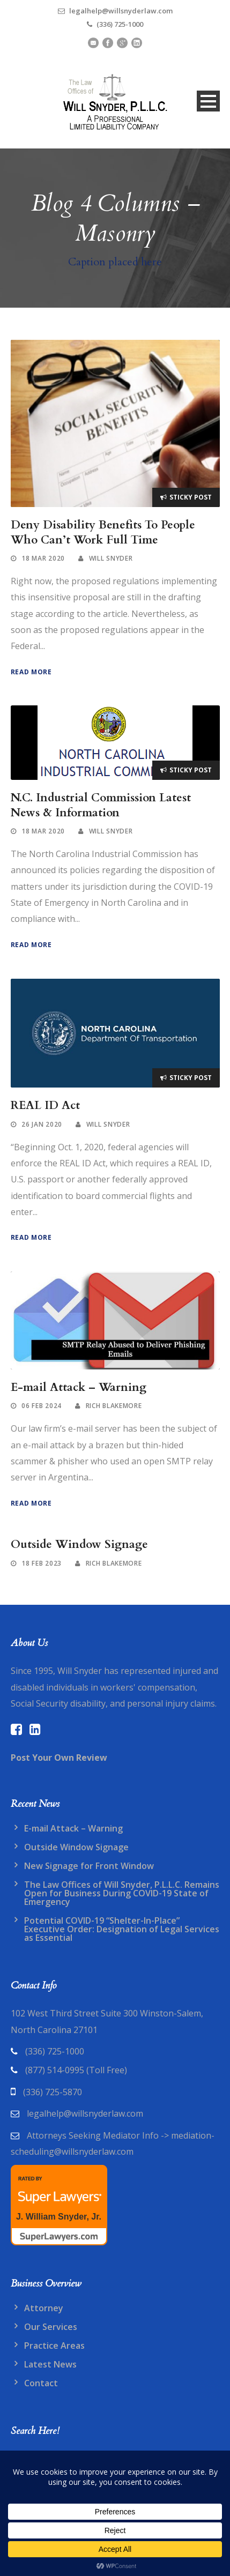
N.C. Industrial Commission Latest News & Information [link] (101, 805)
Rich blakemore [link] (114, 1405)
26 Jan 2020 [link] (41, 1124)
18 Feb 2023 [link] (41, 1563)
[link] (115, 101)
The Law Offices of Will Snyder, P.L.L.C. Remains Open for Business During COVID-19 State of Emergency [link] (121, 1893)
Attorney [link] (43, 2308)
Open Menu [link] (208, 101)
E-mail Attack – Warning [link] (78, 1387)
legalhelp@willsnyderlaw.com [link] (85, 2113)
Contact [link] (41, 2383)
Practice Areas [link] (54, 2345)
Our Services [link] (50, 2327)
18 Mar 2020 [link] (43, 558)
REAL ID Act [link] (45, 1105)
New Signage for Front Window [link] (89, 1866)
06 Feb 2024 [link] (41, 1405)
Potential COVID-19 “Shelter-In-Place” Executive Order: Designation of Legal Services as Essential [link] (121, 1929)
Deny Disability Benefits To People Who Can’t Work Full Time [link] (103, 532)
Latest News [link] (50, 2364)
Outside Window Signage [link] (79, 1544)
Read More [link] (31, 671)
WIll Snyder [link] (111, 558)
